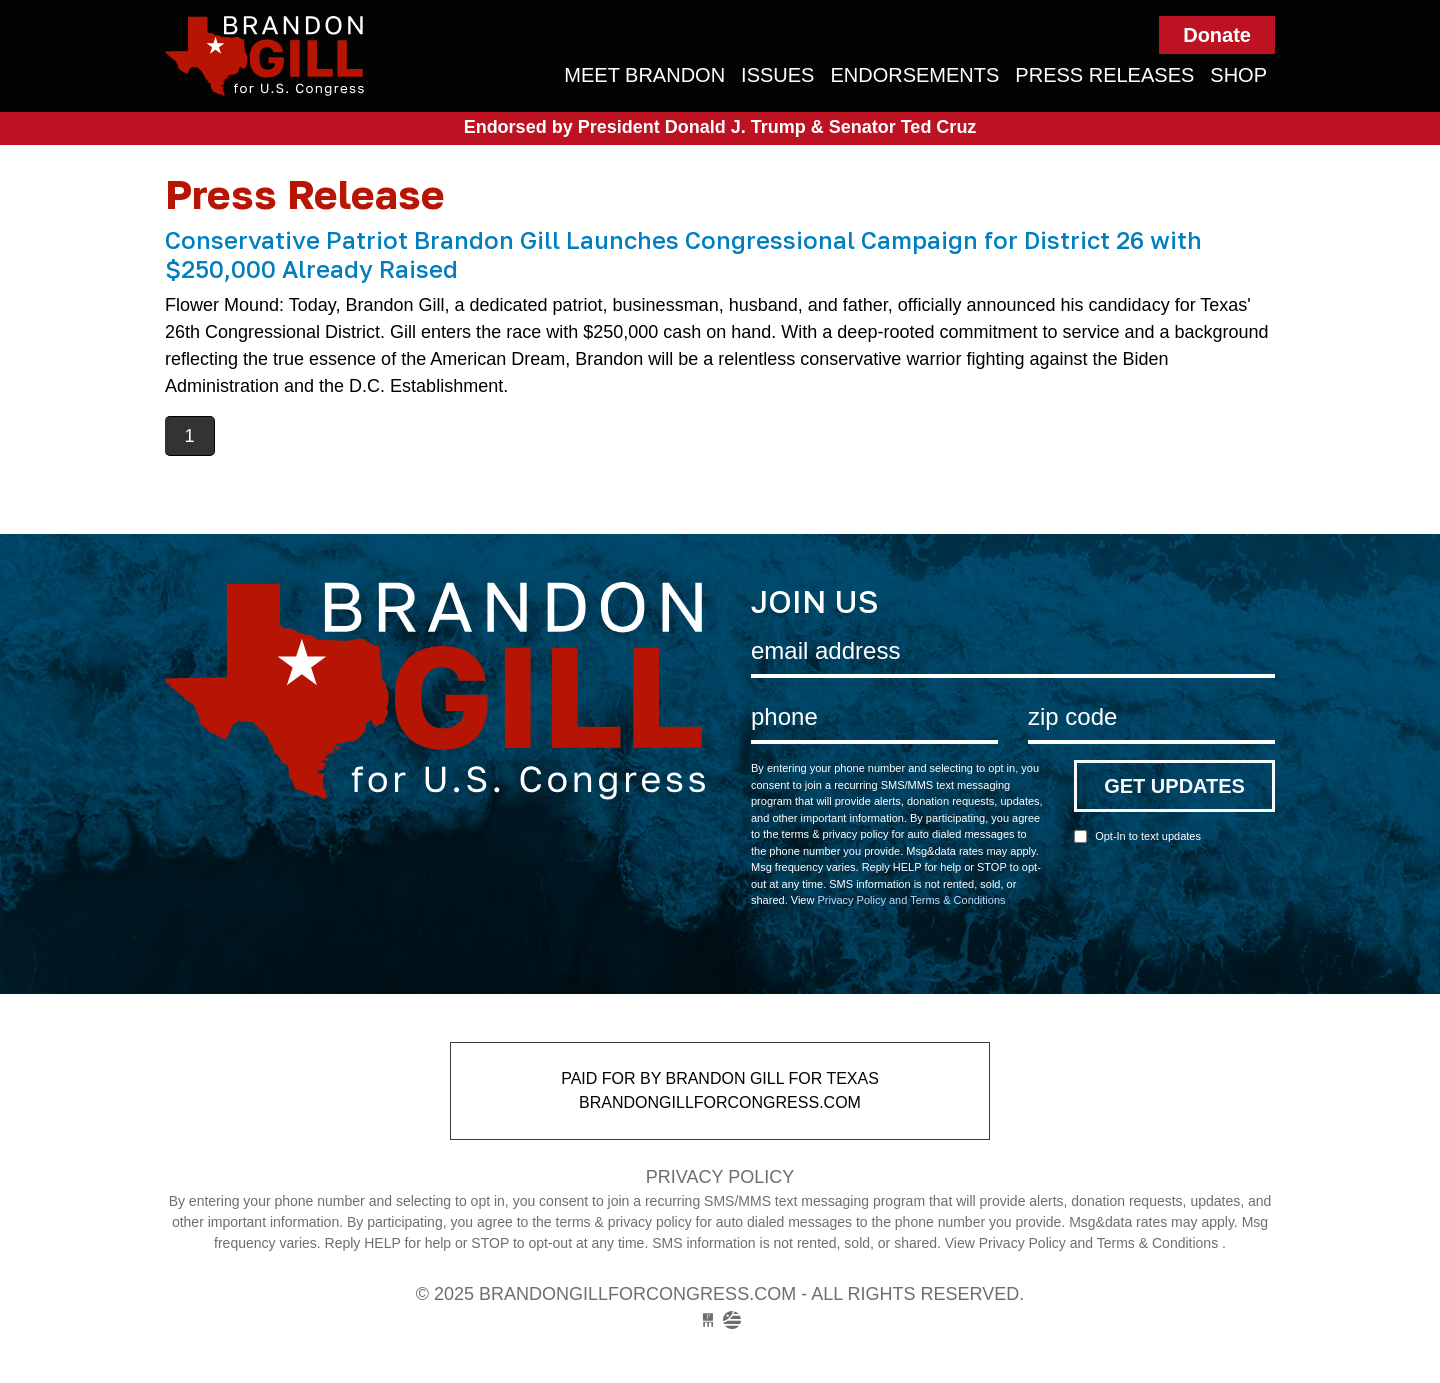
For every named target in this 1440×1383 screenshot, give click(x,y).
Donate (1217, 35)
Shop (1238, 75)
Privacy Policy (720, 1177)
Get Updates (1174, 786)
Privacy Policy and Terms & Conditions (911, 900)
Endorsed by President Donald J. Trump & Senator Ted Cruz (720, 127)
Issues (777, 75)
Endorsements (914, 75)
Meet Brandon (644, 75)
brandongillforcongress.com (337, 56)
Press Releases (1104, 75)
